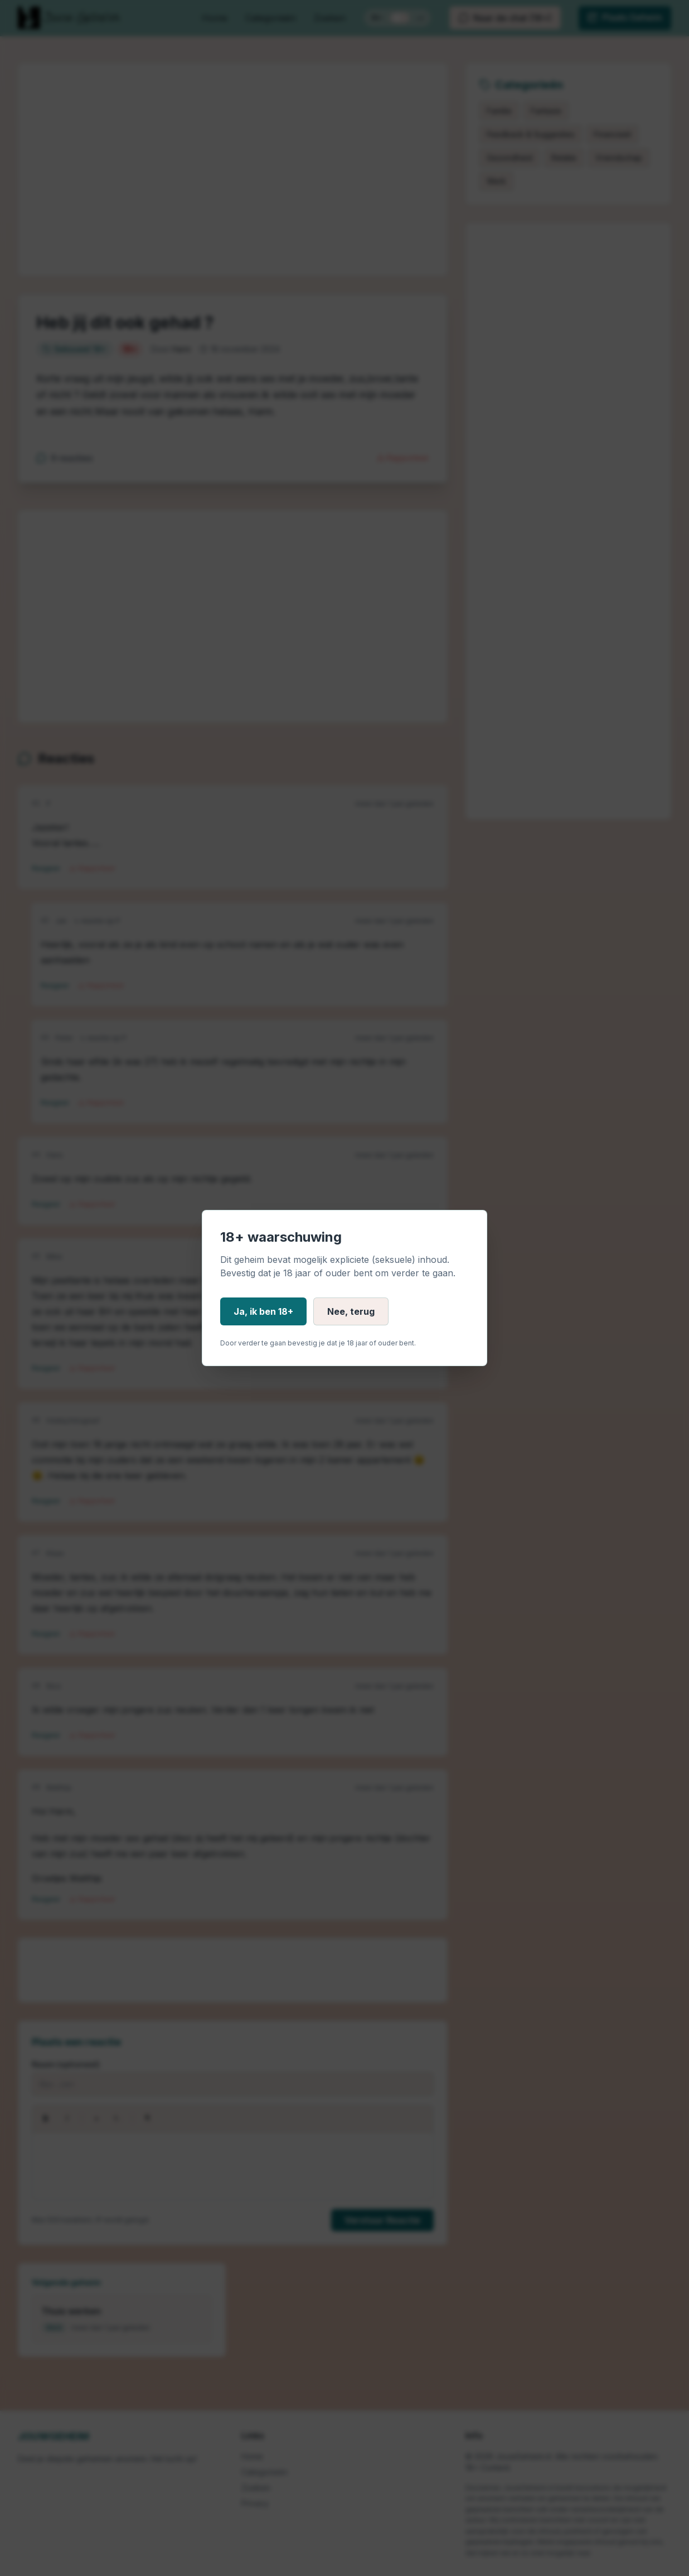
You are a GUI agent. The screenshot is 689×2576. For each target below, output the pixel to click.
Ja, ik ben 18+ (263, 1311)
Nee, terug (351, 1311)
